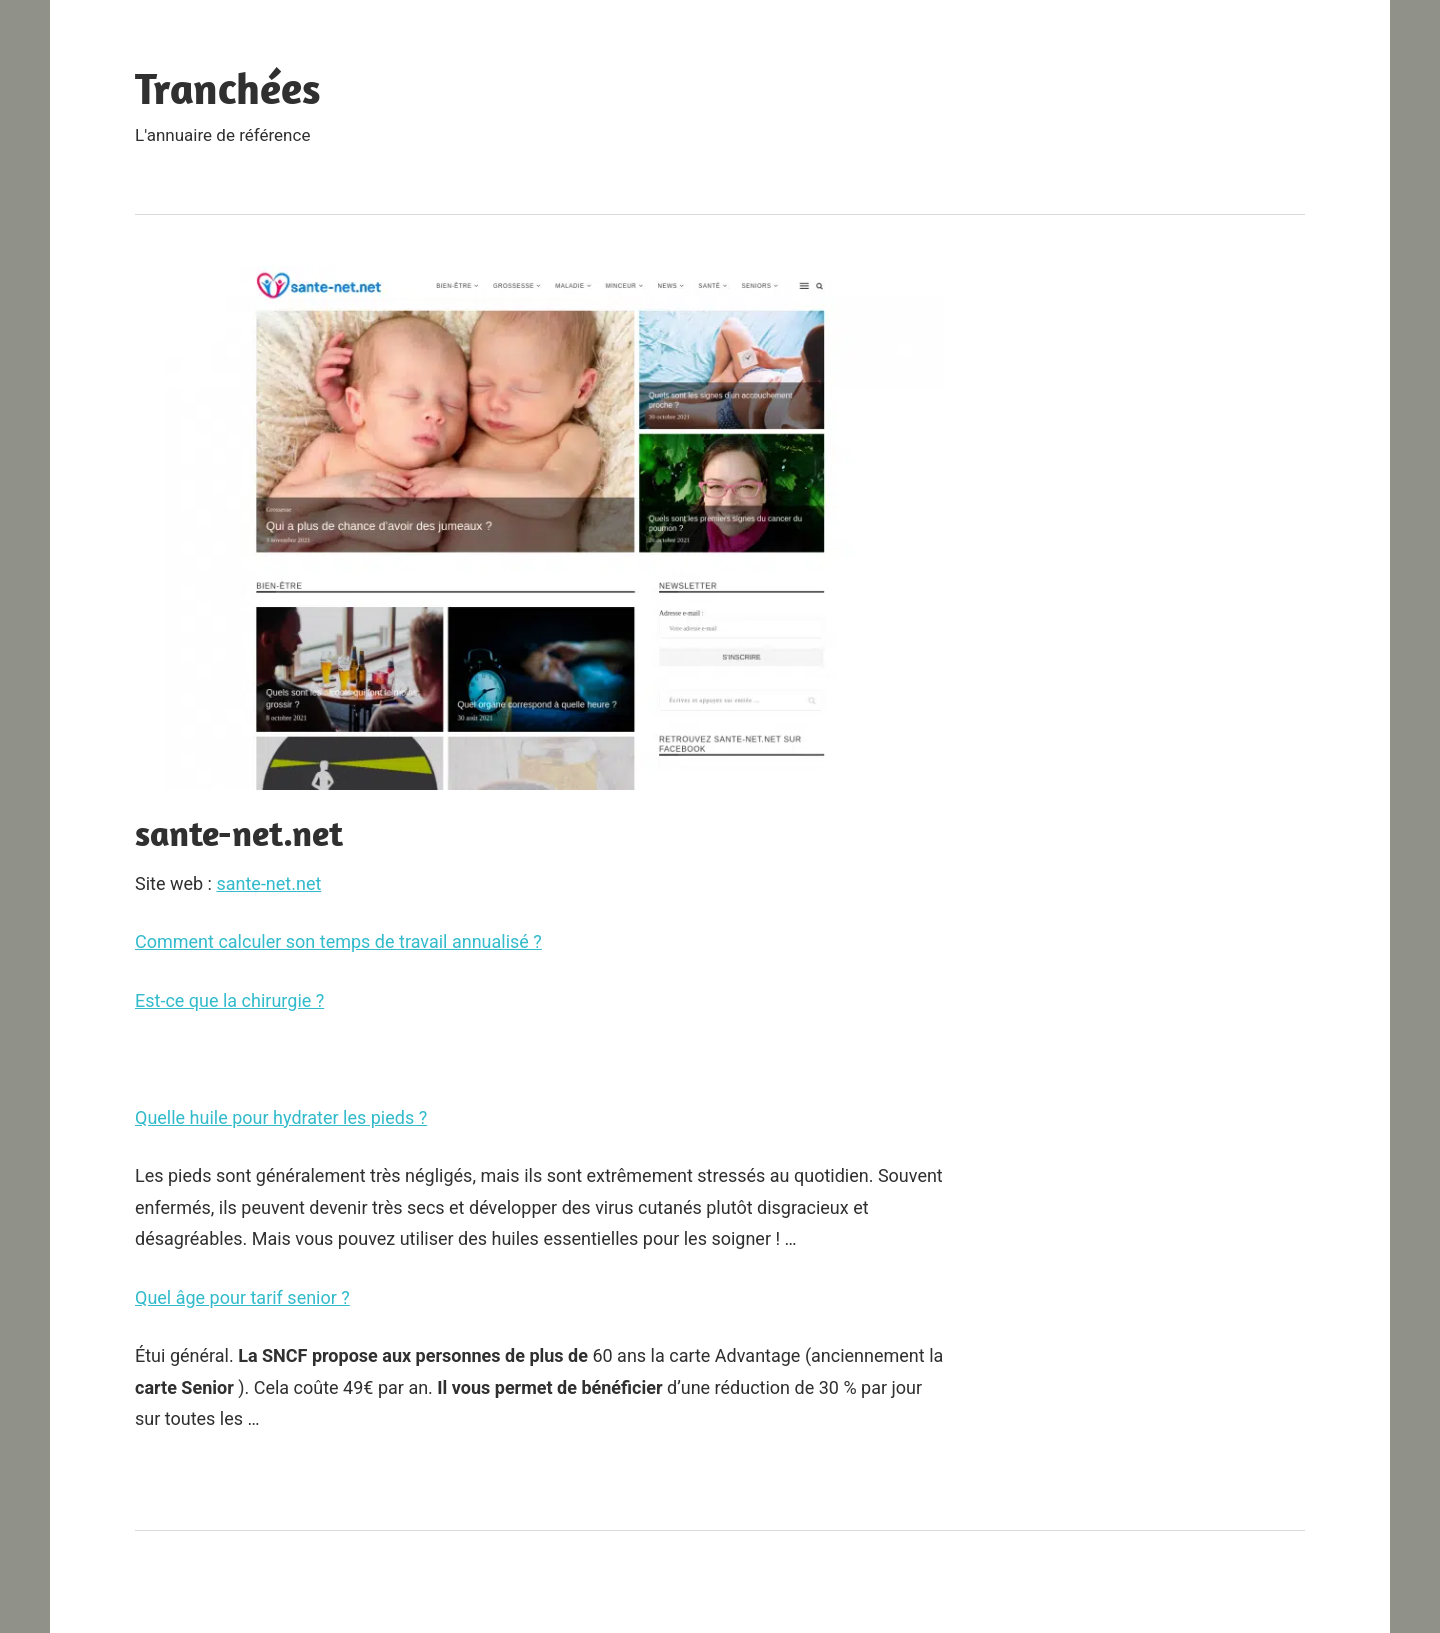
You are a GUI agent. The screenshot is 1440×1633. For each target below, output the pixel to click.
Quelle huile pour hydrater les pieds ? (281, 1117)
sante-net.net (268, 883)
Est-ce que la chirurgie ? (229, 1000)
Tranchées (228, 88)
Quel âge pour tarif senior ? (242, 1297)
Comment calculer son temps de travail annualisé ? (338, 941)
